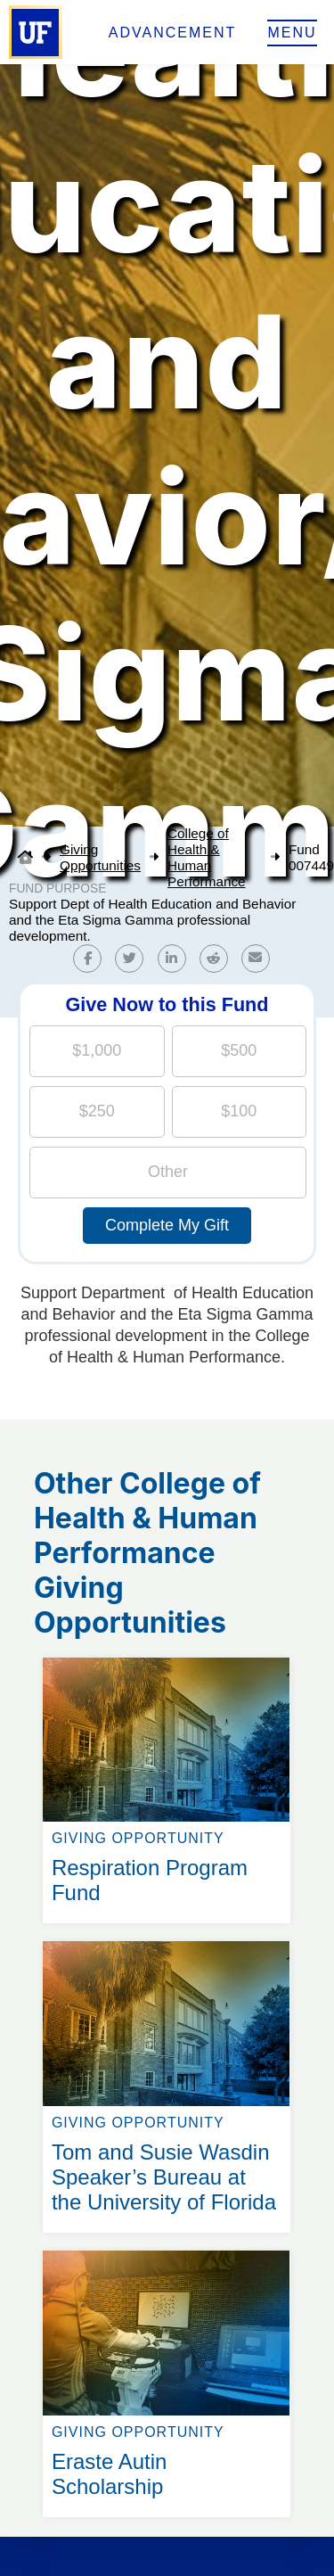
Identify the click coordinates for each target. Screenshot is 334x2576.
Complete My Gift (167, 1225)
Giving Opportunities (100, 857)
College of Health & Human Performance (206, 857)
